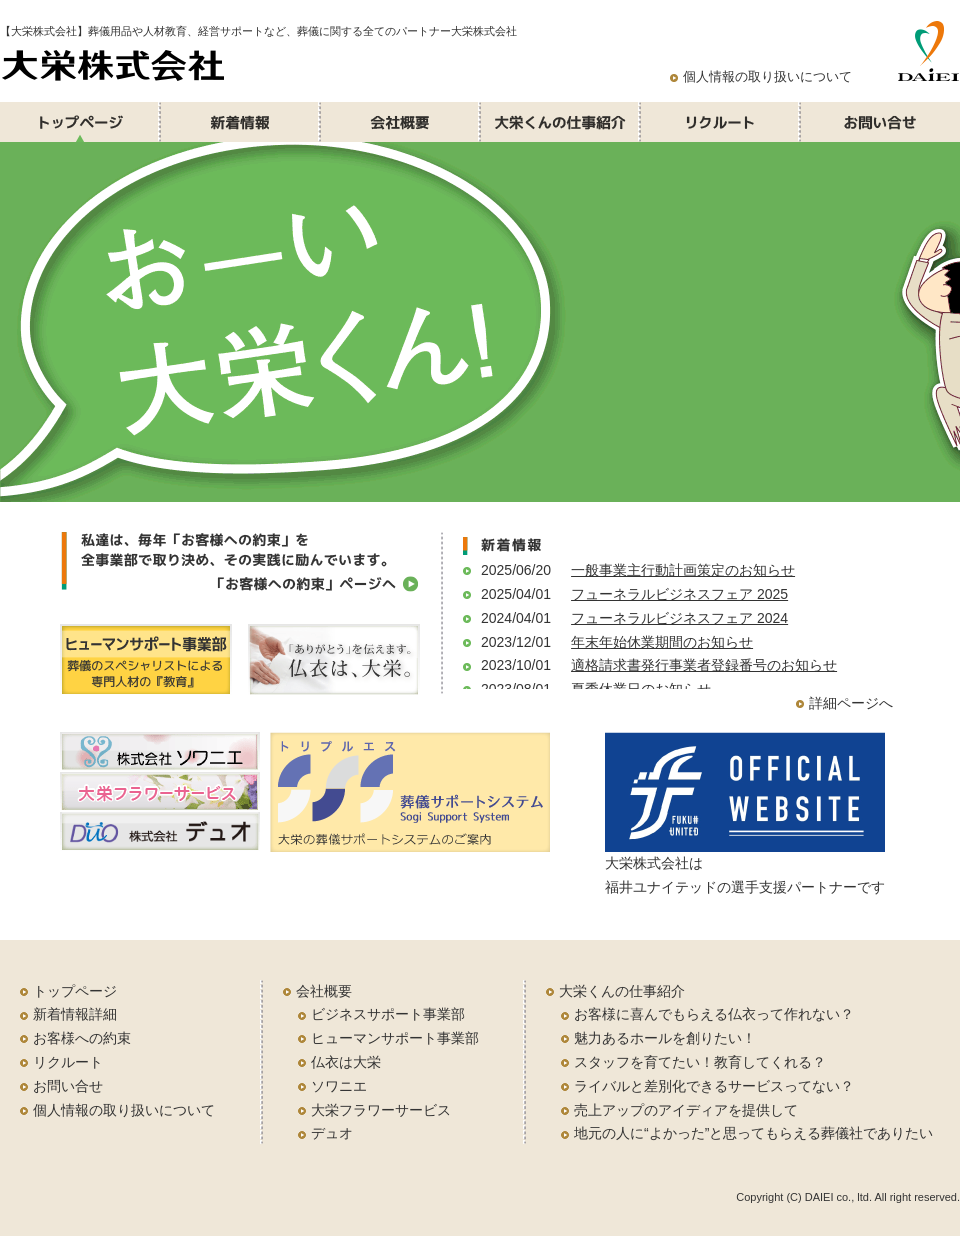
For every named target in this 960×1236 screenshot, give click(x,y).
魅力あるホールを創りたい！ (665, 1038)
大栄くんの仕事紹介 (622, 991)
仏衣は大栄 (346, 1062)
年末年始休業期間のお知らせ (662, 642)
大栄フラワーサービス (381, 1110)
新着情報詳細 (75, 1014)
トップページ (75, 991)
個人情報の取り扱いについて (767, 76)
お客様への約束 (82, 1038)
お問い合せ (68, 1086)
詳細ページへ (851, 703)
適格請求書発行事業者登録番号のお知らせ (704, 665)
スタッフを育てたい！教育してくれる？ (700, 1062)
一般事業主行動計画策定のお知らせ (683, 570)
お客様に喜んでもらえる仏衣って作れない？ (714, 1014)
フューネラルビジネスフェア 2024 (679, 618)
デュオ (332, 1133)
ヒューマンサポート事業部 (395, 1038)
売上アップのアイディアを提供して (686, 1110)
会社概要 (324, 991)
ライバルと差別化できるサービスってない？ (714, 1086)
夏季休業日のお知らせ (641, 689)
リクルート (68, 1062)
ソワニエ (339, 1086)
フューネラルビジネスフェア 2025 (679, 594)
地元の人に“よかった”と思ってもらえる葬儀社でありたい (753, 1133)
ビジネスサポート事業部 (388, 1014)
